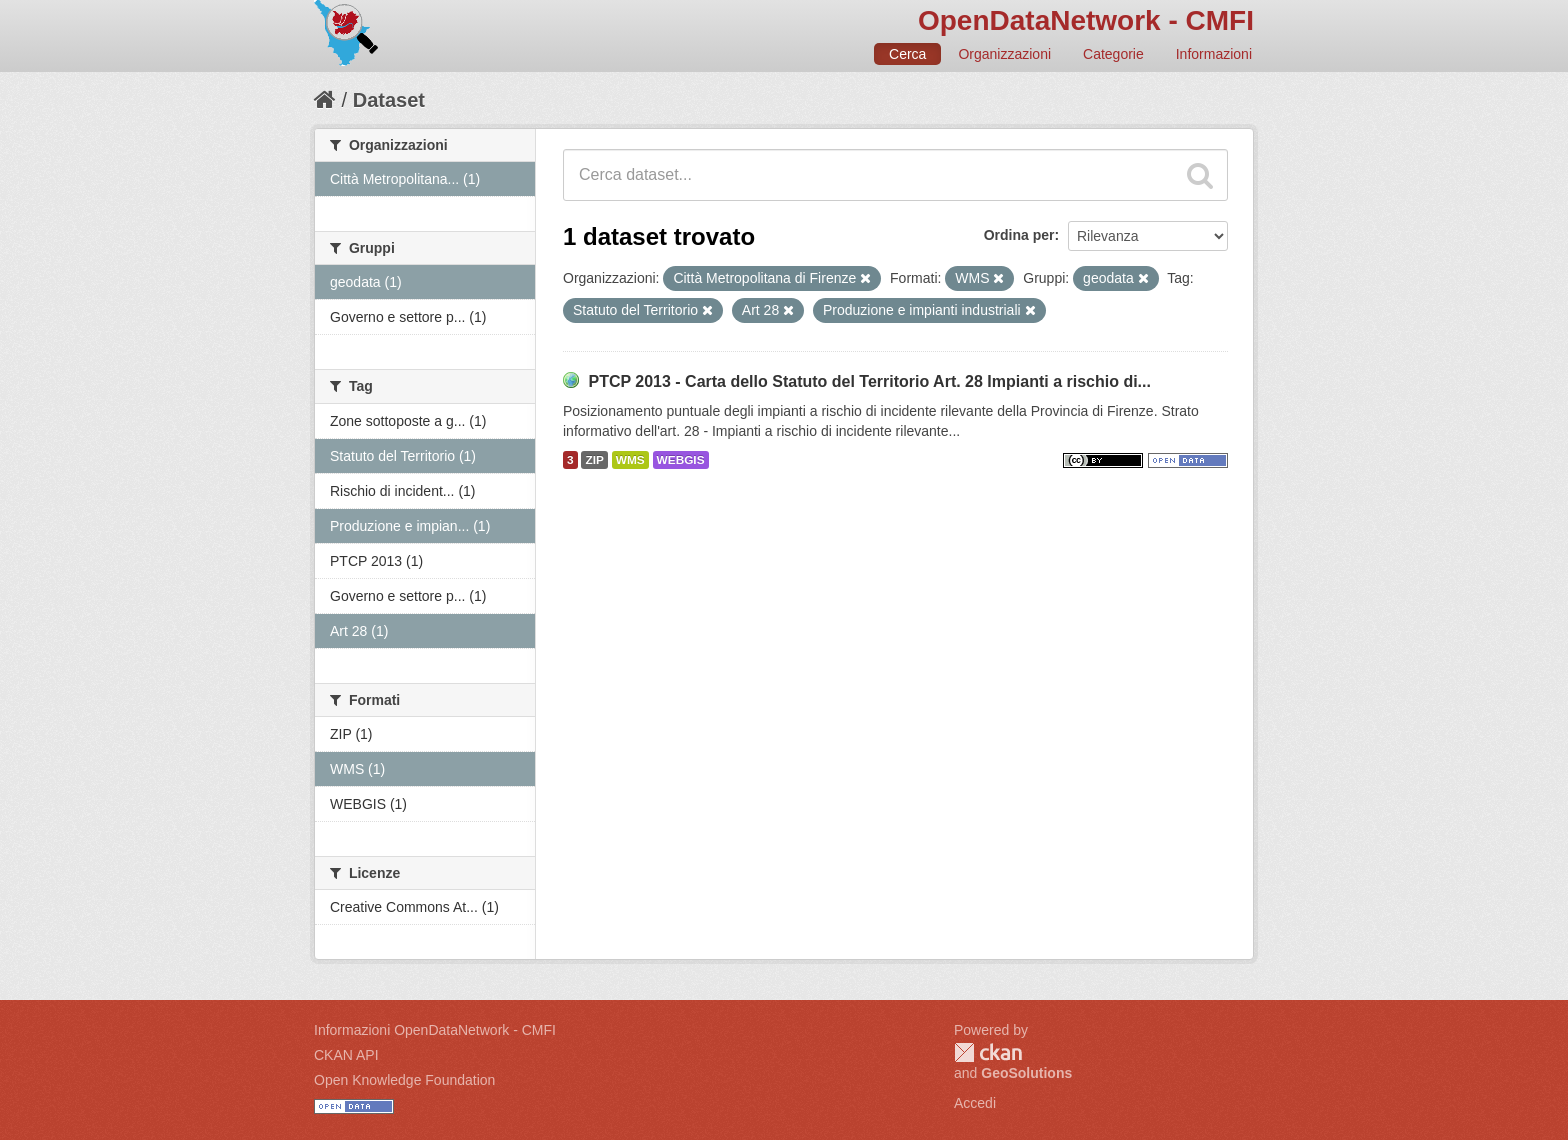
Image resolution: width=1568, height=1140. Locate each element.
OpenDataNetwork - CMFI (1086, 20)
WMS (630, 460)
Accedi (975, 1103)
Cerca (907, 54)
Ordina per (1019, 235)
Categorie (1113, 54)
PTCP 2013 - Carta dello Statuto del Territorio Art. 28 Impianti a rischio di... (869, 381)
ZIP (594, 460)
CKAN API (346, 1055)
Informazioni (1214, 54)
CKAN (988, 1052)
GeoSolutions (1026, 1073)
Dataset (389, 100)
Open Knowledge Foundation (404, 1080)
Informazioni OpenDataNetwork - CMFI (435, 1030)
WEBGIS (681, 460)
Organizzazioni (1004, 54)
